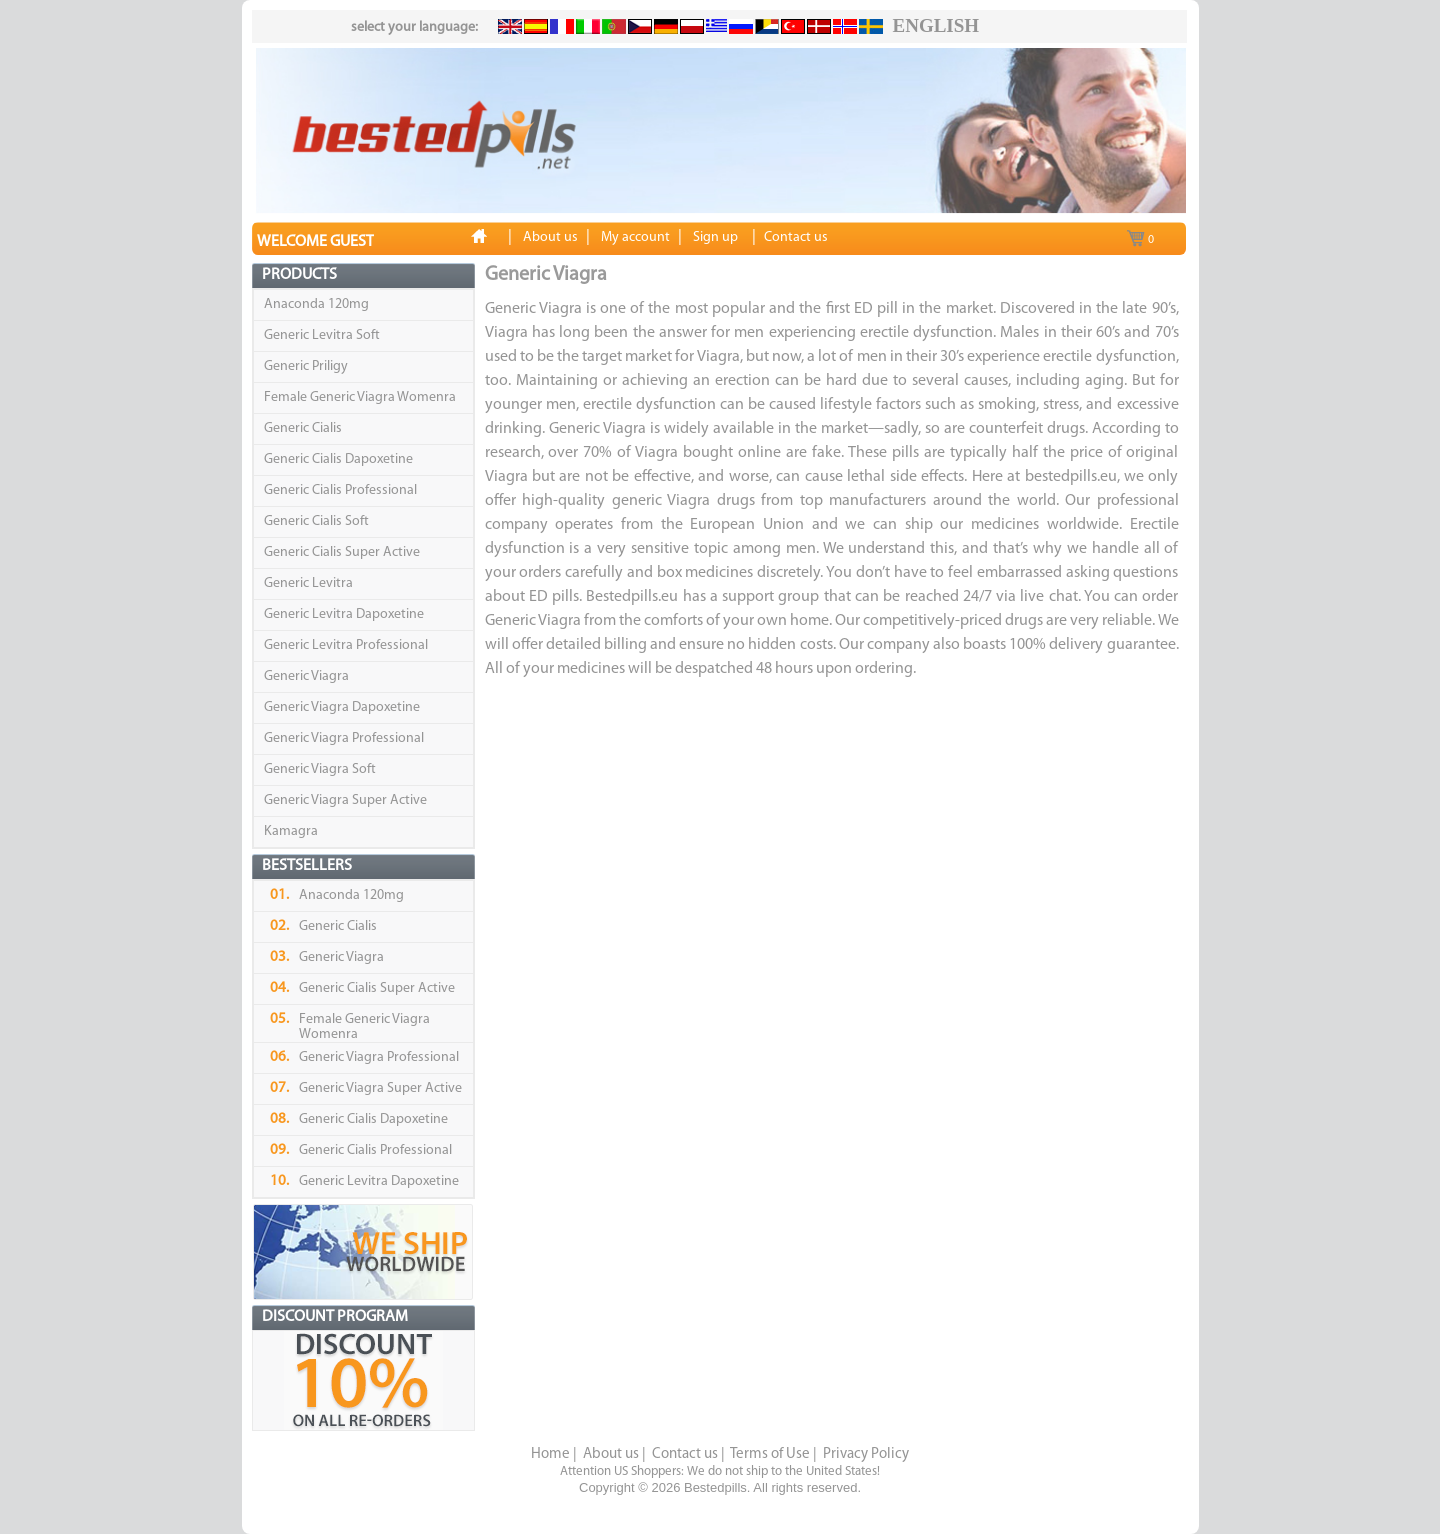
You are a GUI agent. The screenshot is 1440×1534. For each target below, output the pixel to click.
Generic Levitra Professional (346, 645)
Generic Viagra (306, 676)
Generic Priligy (306, 366)
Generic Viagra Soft (320, 769)
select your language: (414, 27)
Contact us (685, 1454)
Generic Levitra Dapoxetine (344, 614)
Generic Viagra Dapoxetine (342, 707)
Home (550, 1454)
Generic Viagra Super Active (345, 800)
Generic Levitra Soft (322, 335)
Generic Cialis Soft (316, 521)
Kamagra (291, 831)
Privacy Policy (866, 1454)
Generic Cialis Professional (340, 490)
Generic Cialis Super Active (342, 552)
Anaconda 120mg (316, 304)
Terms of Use (770, 1454)
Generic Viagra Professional (344, 738)
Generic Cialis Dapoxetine (338, 459)
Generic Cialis (303, 428)
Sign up (715, 237)
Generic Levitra (308, 583)
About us (611, 1454)
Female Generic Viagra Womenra (360, 397)
